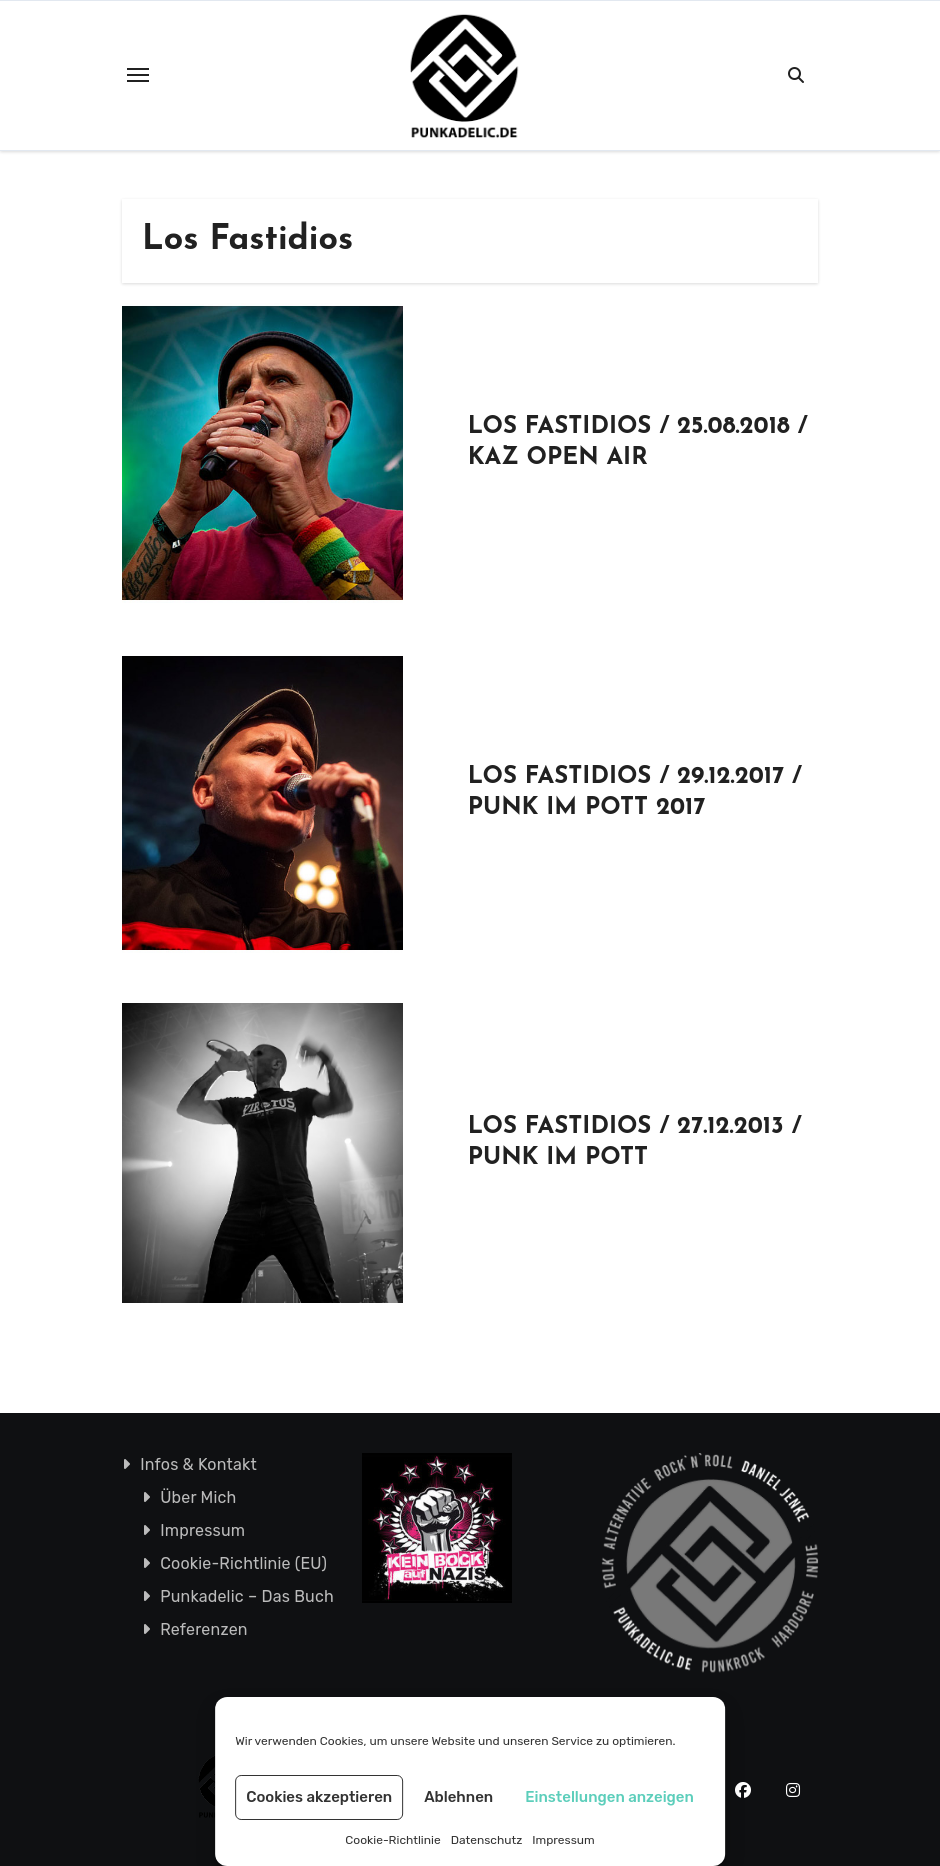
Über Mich (198, 1497)
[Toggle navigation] (138, 75)
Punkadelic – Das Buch (247, 1596)
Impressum (563, 1840)
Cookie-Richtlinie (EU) (243, 1563)
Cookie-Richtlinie (392, 1840)
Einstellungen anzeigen (609, 1797)
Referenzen (204, 1629)
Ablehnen (458, 1797)
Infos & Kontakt (198, 1464)
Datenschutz (487, 1840)
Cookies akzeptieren (319, 1797)
